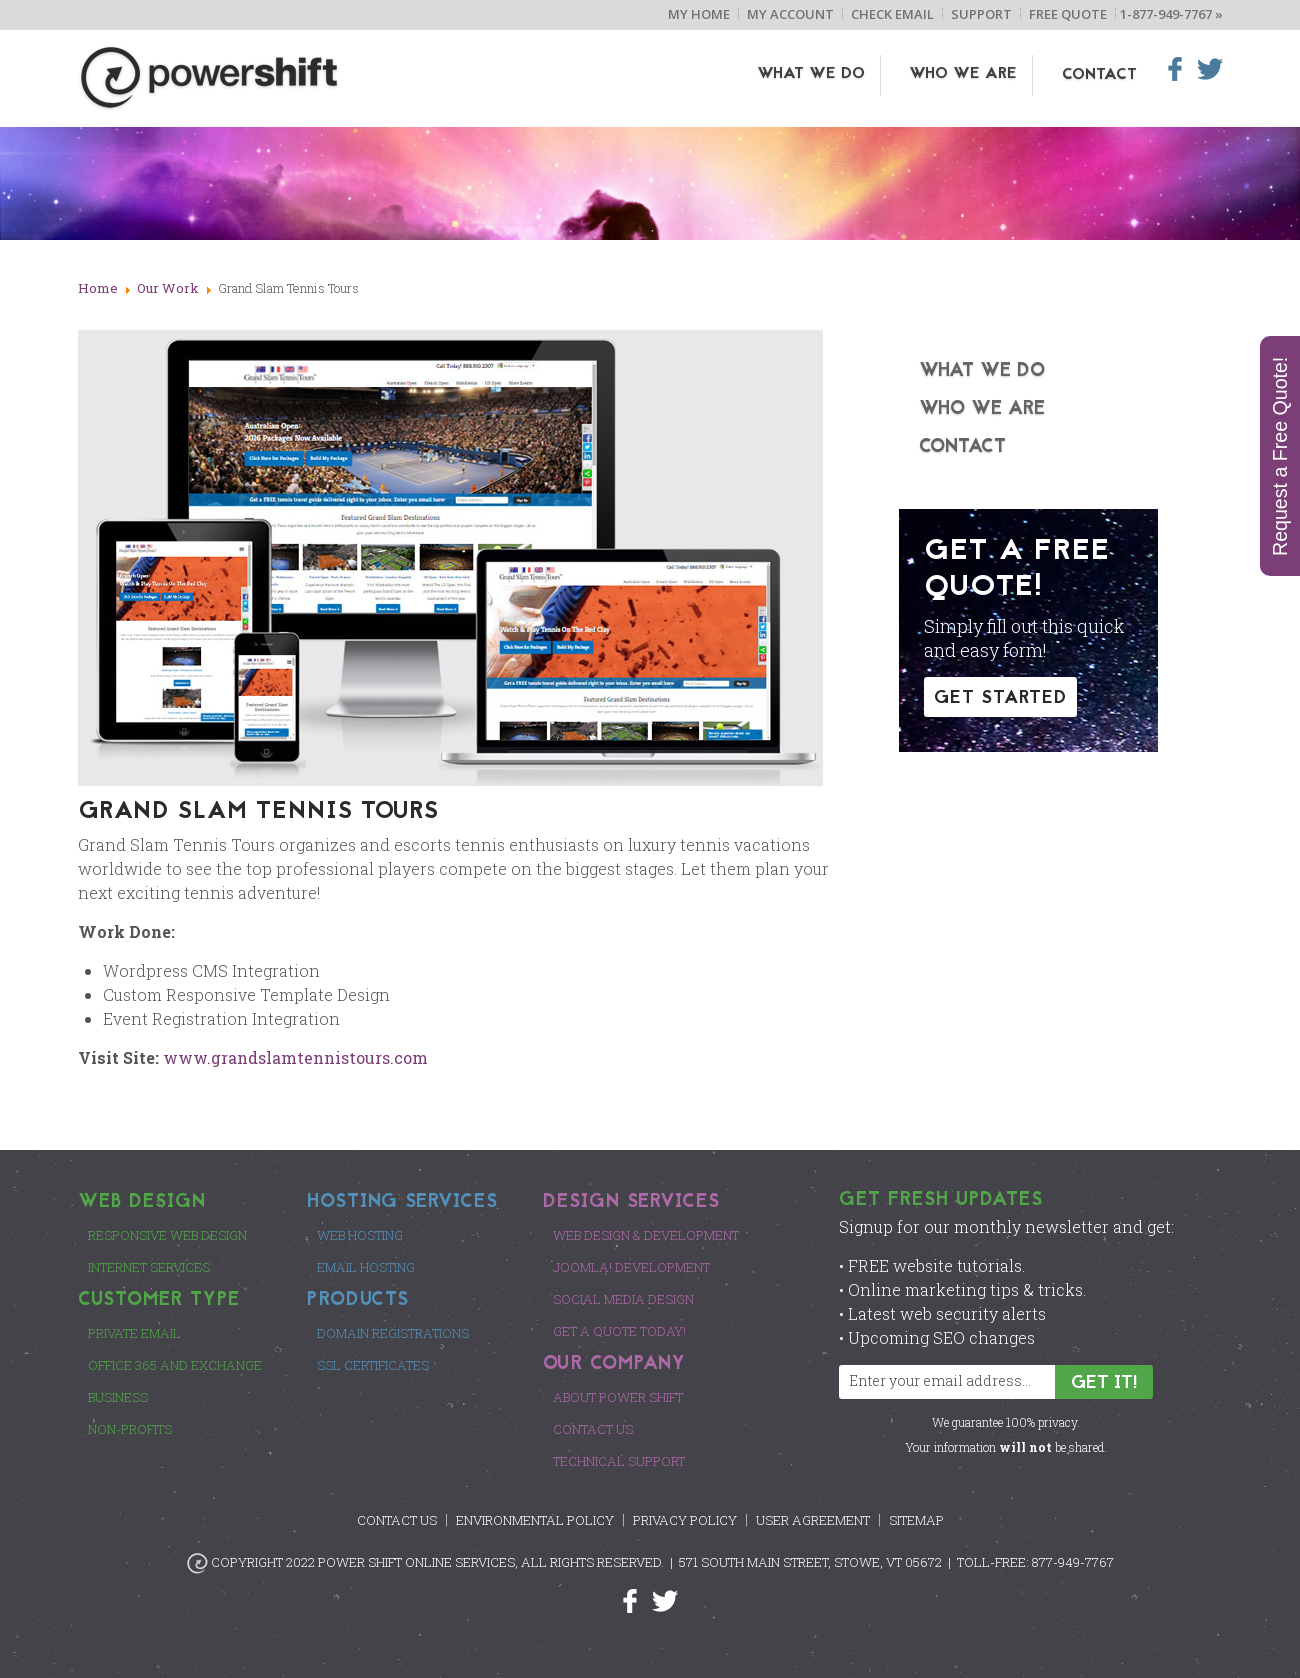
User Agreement (813, 1520)
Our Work (168, 288)
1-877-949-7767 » (1171, 14)
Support (981, 14)
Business (118, 1397)
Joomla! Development (631, 1267)
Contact (1099, 75)
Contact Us (593, 1429)
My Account (790, 14)
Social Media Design (623, 1299)
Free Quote (1068, 14)
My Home (699, 14)
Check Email (892, 14)
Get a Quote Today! (619, 1331)
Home (98, 288)
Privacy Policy (685, 1520)
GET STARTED (1000, 698)
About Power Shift (618, 1397)
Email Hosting (366, 1267)
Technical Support (619, 1461)
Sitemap (916, 1520)
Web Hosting (360, 1235)
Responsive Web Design (167, 1235)
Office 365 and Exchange (175, 1365)
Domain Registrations (393, 1333)
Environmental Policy (535, 1520)
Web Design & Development (646, 1235)
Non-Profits (130, 1429)
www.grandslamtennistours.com (295, 1057)
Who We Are (971, 75)
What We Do (826, 75)
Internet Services (149, 1267)
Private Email (134, 1333)
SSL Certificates (373, 1365)
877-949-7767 (1073, 1562)
